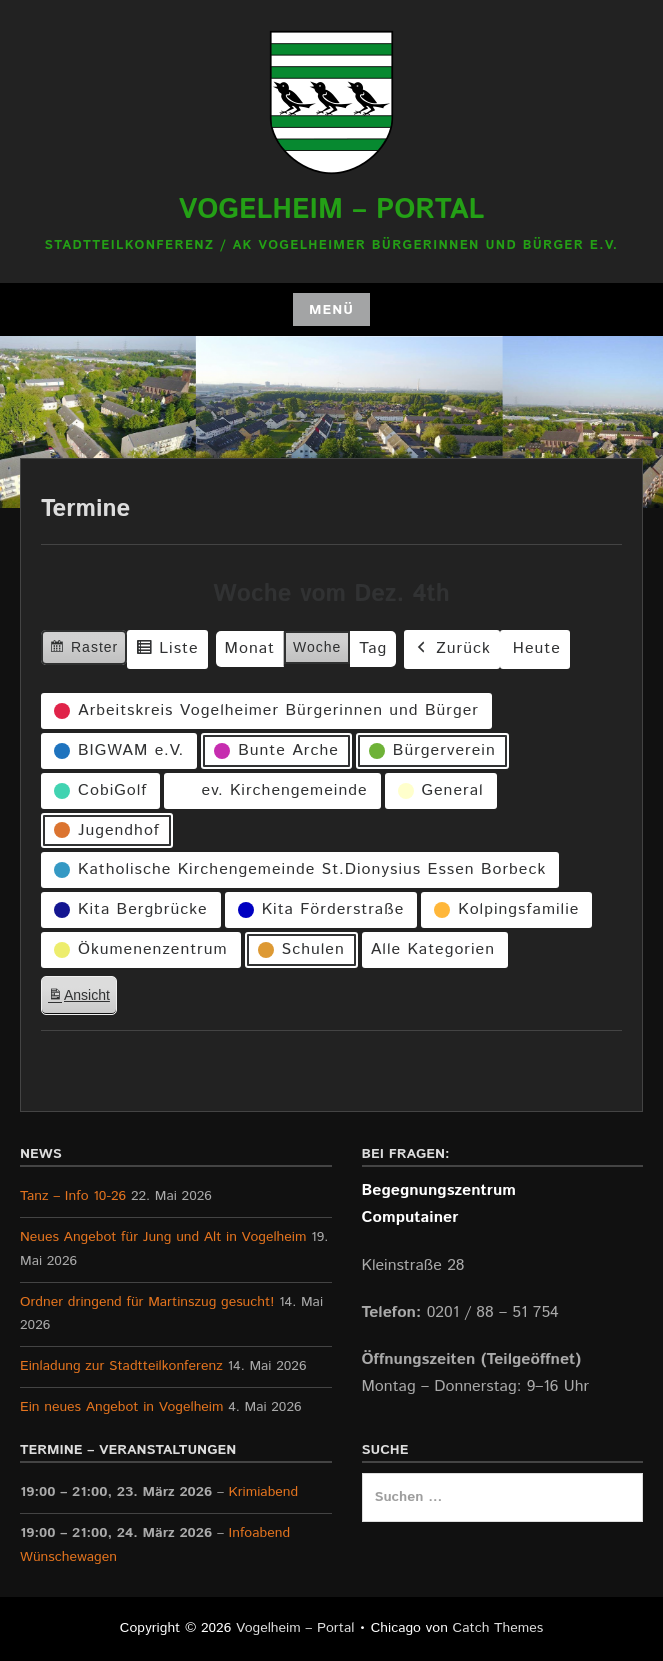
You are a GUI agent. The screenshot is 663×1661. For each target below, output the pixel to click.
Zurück (452, 648)
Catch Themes (498, 1628)
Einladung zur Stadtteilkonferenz (121, 1366)
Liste (166, 651)
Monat (250, 648)
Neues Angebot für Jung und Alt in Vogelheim (163, 1237)
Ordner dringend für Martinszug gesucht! (147, 1302)
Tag (373, 648)
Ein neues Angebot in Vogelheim (121, 1407)
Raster (83, 649)
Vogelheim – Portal (332, 210)
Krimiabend (264, 1492)
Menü (331, 310)
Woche (317, 647)
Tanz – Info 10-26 (73, 1196)
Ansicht (82, 998)
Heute (537, 648)
